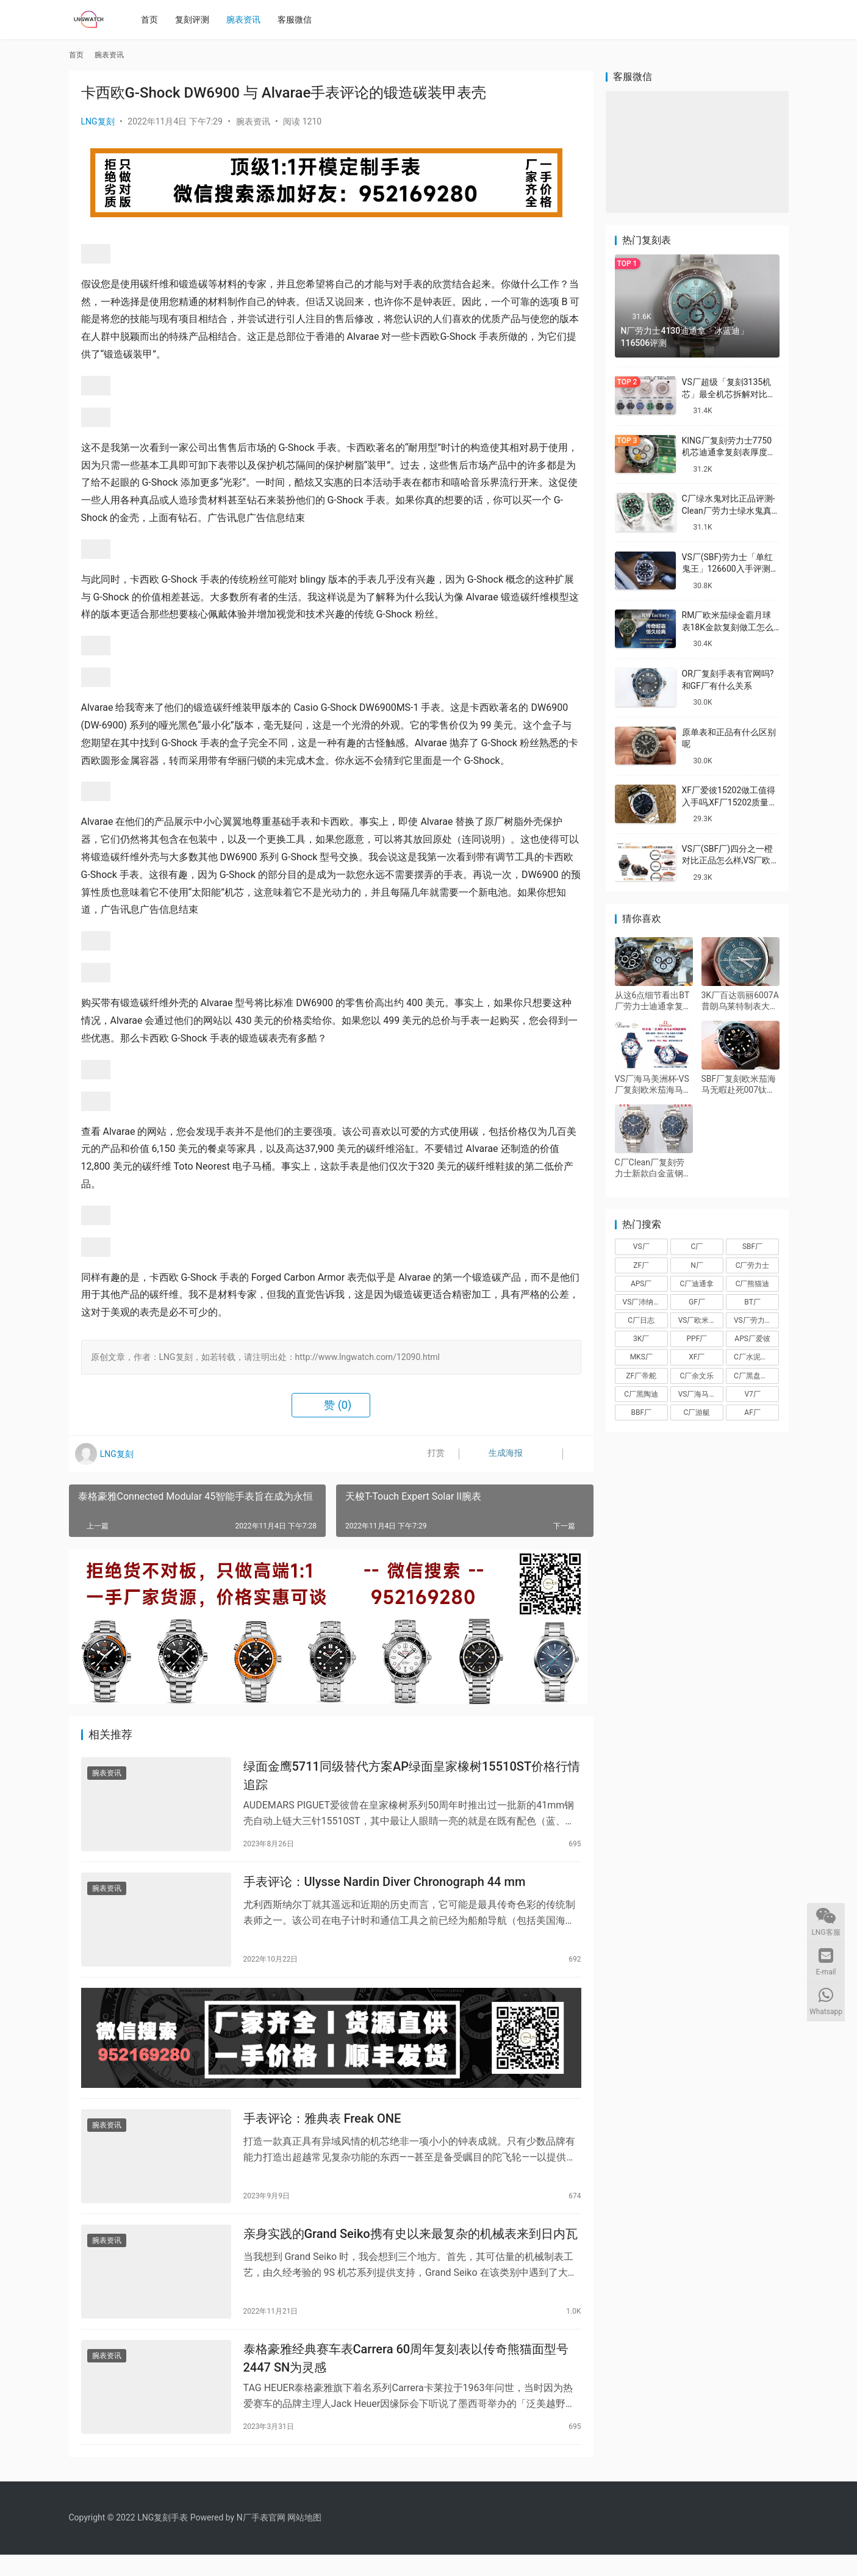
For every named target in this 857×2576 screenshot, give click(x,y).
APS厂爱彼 (752, 1338)
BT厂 (752, 1302)
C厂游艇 (697, 1412)
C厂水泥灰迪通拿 (756, 1357)
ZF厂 (641, 1265)
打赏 (428, 1454)
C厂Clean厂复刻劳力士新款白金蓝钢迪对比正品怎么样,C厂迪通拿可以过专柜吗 (653, 1168)
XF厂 (697, 1357)
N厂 (696, 1265)
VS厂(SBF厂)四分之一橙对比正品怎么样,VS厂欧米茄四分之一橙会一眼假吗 (731, 860)
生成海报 (494, 1454)
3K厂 (641, 1338)
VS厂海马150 (700, 1394)
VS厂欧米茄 (697, 1320)
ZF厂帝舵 (641, 1376)
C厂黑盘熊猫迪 (756, 1376)
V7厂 (752, 1394)
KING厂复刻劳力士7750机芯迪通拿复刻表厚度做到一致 (729, 452)
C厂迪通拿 (697, 1283)
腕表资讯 (247, 19)
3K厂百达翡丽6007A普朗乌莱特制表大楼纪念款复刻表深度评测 (740, 1001)
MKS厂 (641, 1357)
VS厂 (641, 1246)
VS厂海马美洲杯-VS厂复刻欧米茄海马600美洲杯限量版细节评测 (652, 1084)
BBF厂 (641, 1412)
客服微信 (298, 19)
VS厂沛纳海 (642, 1302)
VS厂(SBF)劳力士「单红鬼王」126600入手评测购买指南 (730, 569)
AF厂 (752, 1412)
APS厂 (641, 1283)
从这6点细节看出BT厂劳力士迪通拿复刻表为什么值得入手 (653, 1001)
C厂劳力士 (753, 1265)
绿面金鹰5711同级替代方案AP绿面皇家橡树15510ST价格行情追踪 (412, 1777)
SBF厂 (752, 1246)
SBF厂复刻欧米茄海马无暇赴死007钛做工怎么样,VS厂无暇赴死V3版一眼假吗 (738, 1084)
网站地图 (304, 2539)
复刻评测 (196, 19)
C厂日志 (641, 1320)
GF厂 (697, 1302)
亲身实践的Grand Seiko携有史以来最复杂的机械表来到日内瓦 (410, 2249)
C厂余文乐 (697, 1376)
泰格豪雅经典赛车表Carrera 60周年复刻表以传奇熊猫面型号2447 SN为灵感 (406, 2377)
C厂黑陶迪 (641, 1394)
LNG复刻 (98, 121)
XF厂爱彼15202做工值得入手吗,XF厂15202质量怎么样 (730, 802)
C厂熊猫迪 (753, 1283)
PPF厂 (697, 1338)
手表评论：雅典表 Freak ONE (322, 2131)
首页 (153, 19)
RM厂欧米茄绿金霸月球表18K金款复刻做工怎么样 (728, 627)
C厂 (697, 1246)
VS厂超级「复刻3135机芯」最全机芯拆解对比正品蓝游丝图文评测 (729, 394)
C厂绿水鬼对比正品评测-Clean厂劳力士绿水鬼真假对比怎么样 (728, 510)
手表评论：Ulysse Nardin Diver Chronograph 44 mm (384, 1887)
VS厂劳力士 (753, 1320)
